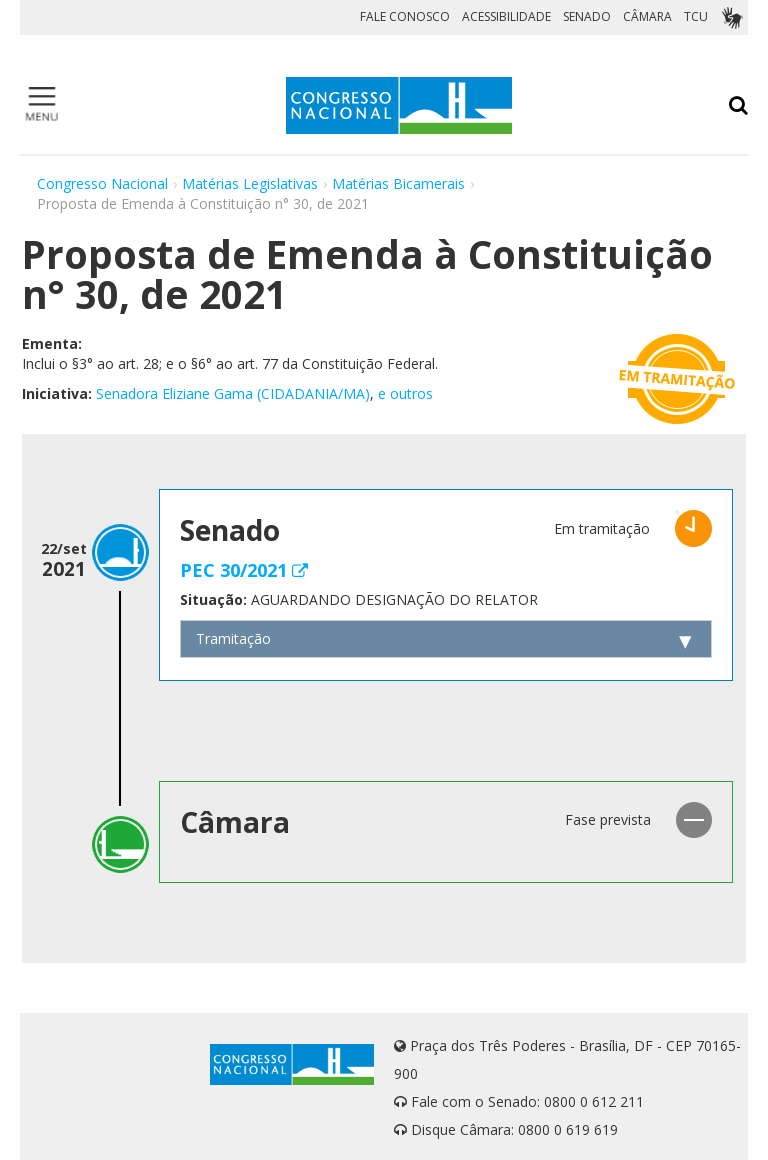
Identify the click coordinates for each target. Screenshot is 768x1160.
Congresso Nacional (102, 183)
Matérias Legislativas (250, 183)
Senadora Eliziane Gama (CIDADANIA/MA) (233, 393)
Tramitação (233, 638)
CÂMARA (647, 16)
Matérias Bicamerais (398, 183)
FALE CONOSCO (405, 16)
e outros (405, 393)
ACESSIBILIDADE (506, 16)
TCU (696, 16)
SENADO (587, 16)
